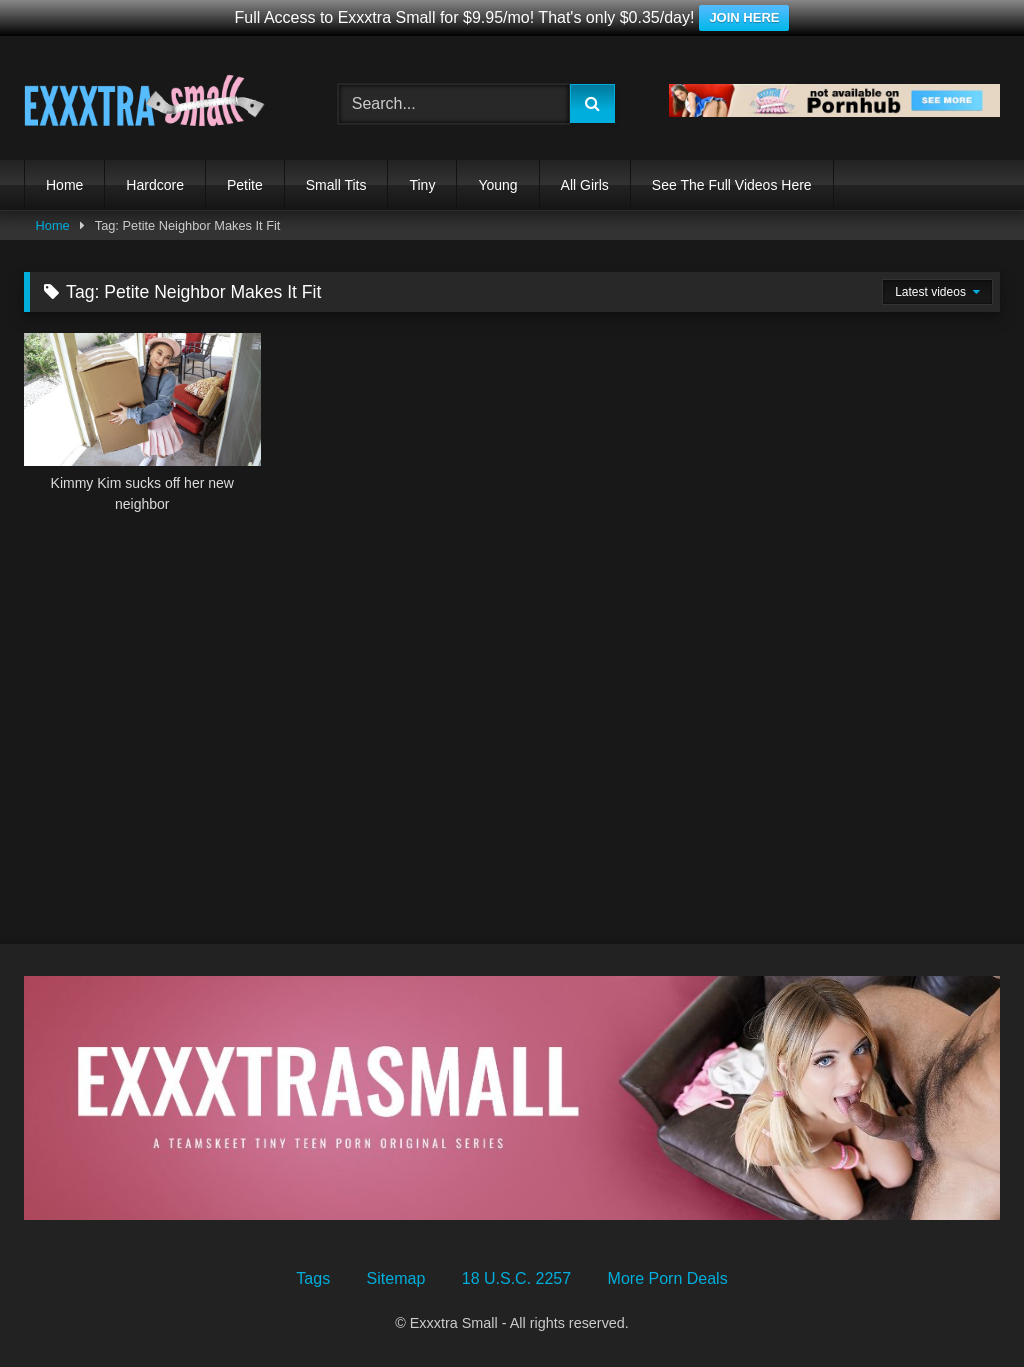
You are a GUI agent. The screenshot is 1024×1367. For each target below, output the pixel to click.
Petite (245, 185)
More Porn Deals (668, 1278)
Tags (313, 1278)
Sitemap (396, 1278)
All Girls (585, 185)
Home (64, 185)
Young (497, 185)
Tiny (422, 185)
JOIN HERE (744, 17)
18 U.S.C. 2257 (516, 1278)
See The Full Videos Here (732, 185)
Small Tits (336, 185)
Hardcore (155, 185)
